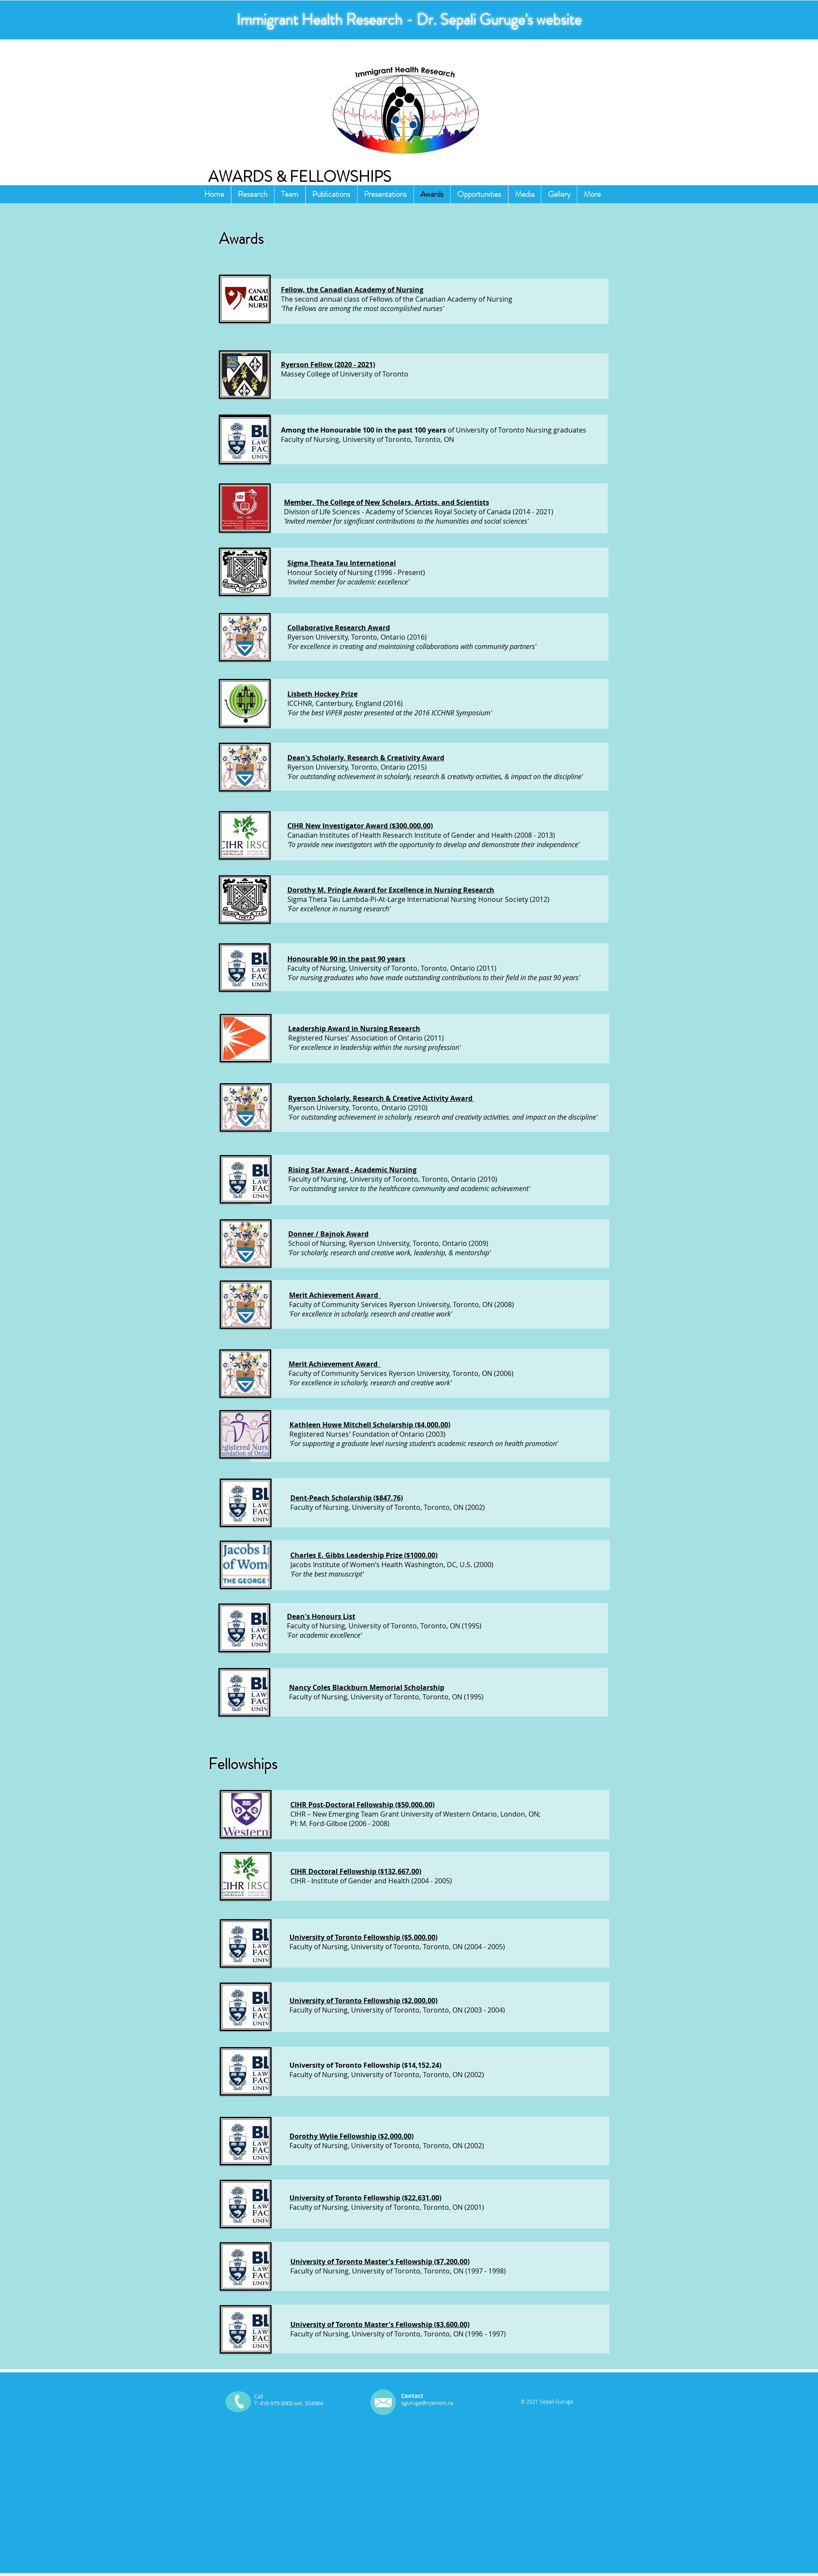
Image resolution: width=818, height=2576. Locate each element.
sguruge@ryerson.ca (427, 2403)
